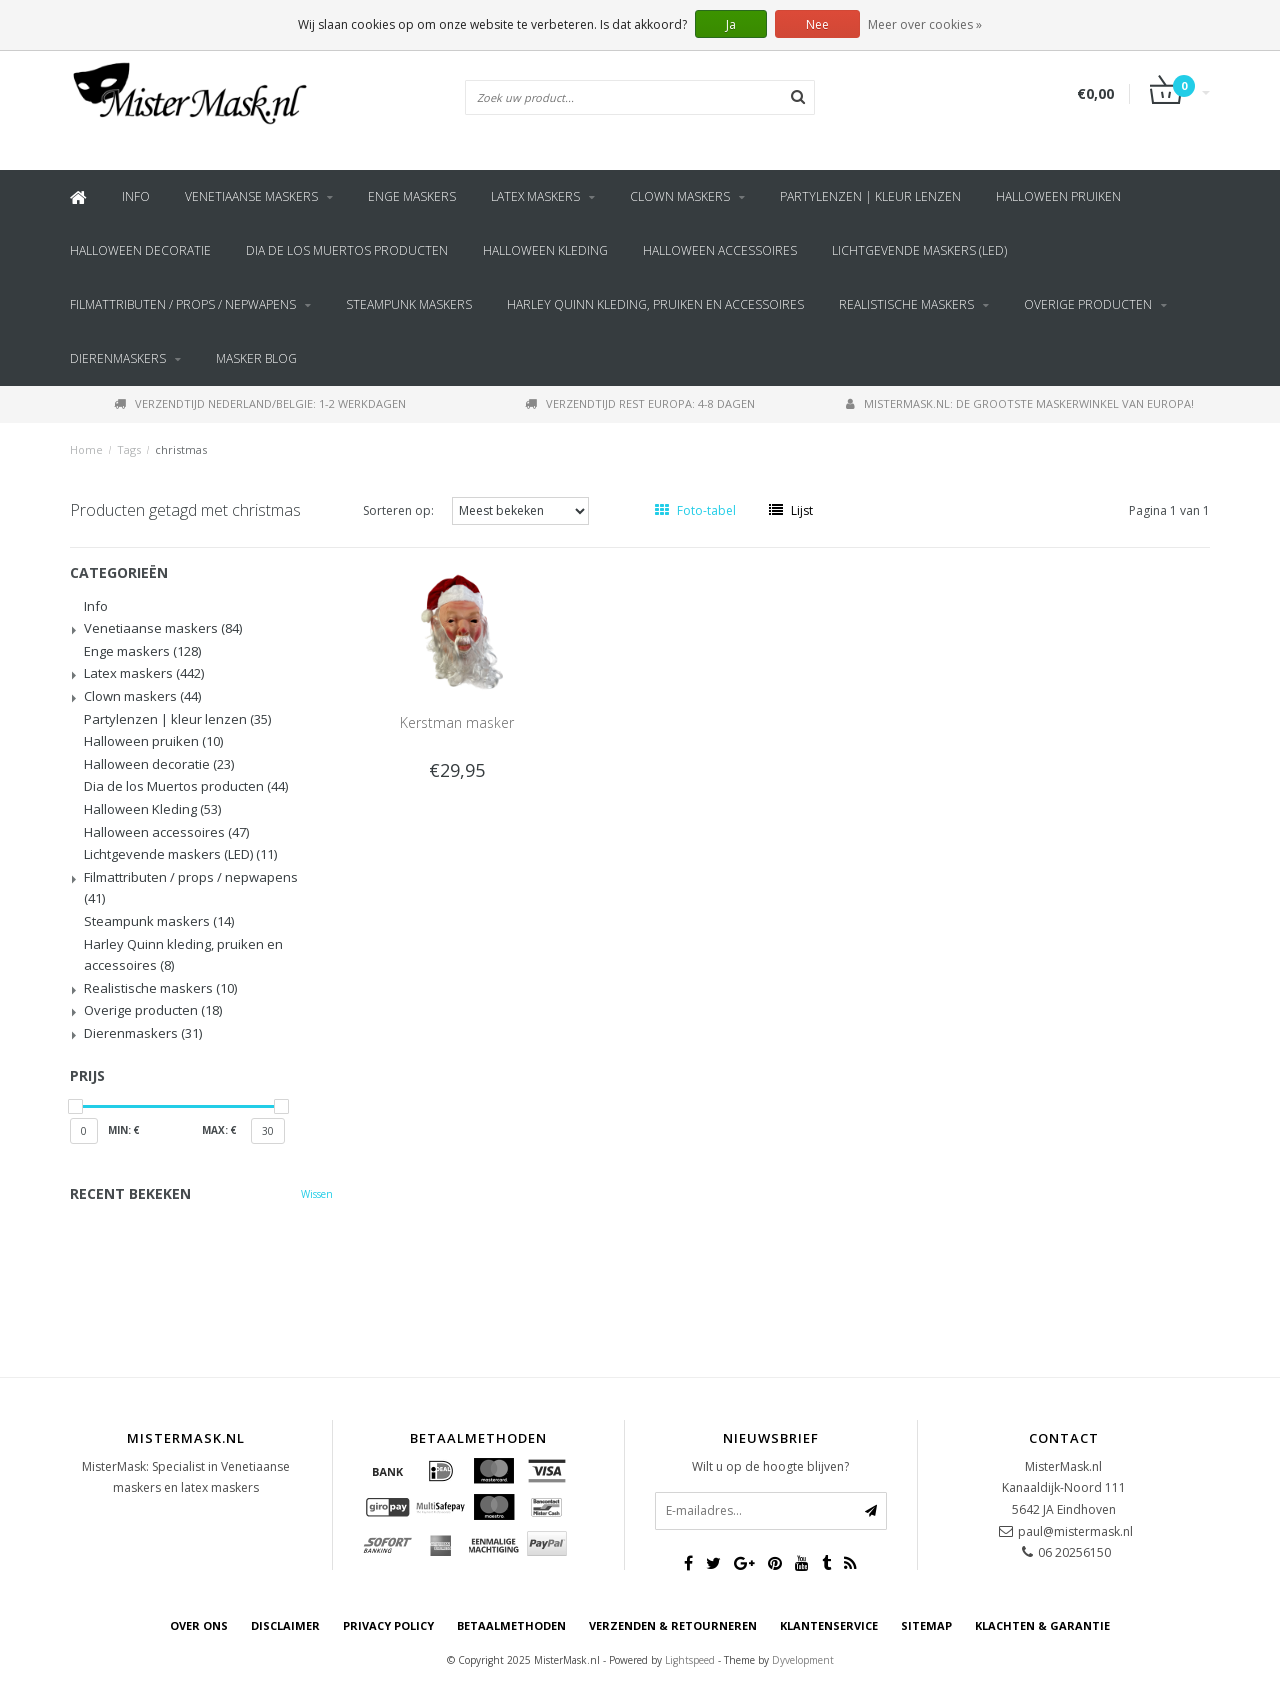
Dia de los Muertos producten (347, 250)
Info (136, 196)
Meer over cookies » (925, 24)
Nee (817, 24)
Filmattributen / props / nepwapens (183, 304)
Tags (129, 449)
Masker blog (256, 358)
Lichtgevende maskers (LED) (919, 250)
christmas (181, 449)
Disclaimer (285, 1625)
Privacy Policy (388, 1625)
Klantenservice (829, 1625)
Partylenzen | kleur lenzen (870, 196)
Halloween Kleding (545, 250)
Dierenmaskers (118, 358)
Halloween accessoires (720, 250)
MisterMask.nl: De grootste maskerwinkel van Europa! (1020, 403)
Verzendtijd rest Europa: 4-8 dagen (640, 403)
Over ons (199, 1625)
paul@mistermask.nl (1075, 1531)
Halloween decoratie (140, 250)
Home (86, 449)
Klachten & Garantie (1042, 1625)
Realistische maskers (906, 304)
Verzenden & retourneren (673, 1625)
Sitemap (926, 1625)
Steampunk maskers (409, 304)
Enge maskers (412, 196)
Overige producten (1088, 304)
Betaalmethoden (511, 1625)
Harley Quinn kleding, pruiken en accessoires (655, 304)
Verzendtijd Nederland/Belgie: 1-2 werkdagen (260, 403)
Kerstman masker (457, 722)
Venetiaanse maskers (251, 196)
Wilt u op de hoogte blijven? (770, 1466)
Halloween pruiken (1058, 196)
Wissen (317, 1194)
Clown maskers (680, 196)
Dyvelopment (803, 1660)
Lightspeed (690, 1660)
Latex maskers (535, 196)
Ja (731, 24)
